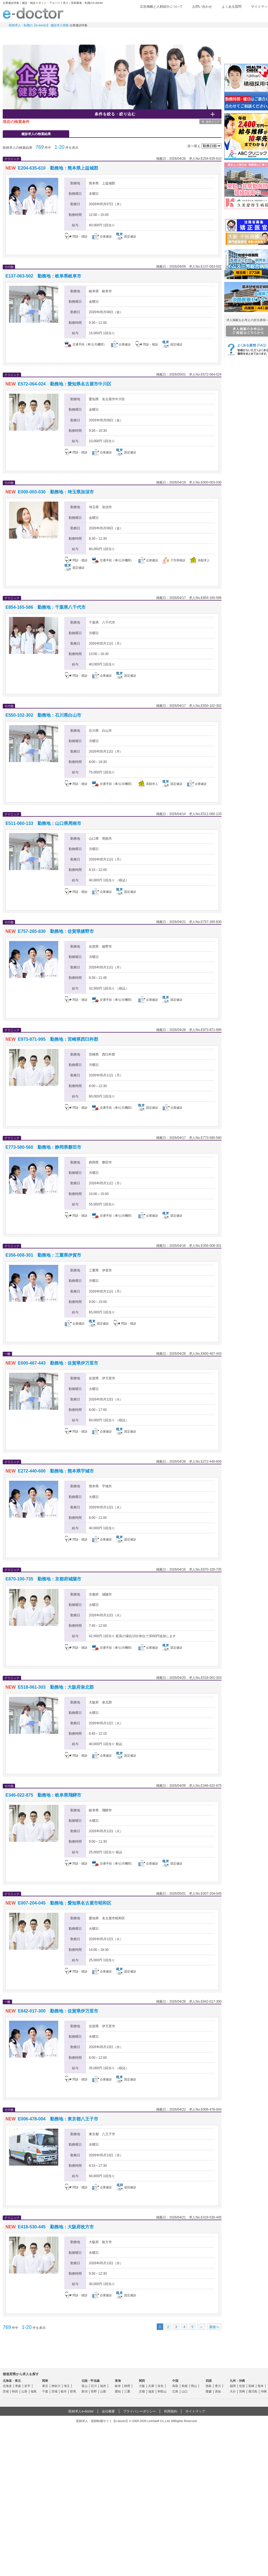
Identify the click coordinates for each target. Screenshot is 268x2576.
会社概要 (108, 2411)
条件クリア (213, 121)
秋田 (15, 2391)
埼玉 (67, 2386)
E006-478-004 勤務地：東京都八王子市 (58, 2119)
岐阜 (118, 2386)
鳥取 (175, 2386)
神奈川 (55, 2386)
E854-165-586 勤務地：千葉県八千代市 (45, 607)
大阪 (142, 2386)
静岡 (127, 2386)
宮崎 (242, 2391)
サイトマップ (195, 2411)
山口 (185, 2391)
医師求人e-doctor (81, 2411)
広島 (175, 2391)
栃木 (64, 2391)
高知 (218, 2391)
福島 (34, 2391)
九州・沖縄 (237, 2380)
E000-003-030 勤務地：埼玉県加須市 (56, 492)
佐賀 (242, 2386)
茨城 (54, 2391)
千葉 (45, 2391)
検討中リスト (228, 15)
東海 (118, 2380)
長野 (94, 2391)
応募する (190, 247)
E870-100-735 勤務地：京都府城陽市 (43, 1579)
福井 (103, 2386)
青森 (18, 2386)
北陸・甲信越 (90, 2380)
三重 (127, 2391)
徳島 (209, 2386)
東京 (45, 2386)
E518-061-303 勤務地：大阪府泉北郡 (56, 1687)
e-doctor (33, 13)
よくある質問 (231, 6)
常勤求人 (22, 34)
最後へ (214, 2327)
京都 (142, 2391)
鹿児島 (252, 2391)
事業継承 (175, 34)
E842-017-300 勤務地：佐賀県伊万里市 (58, 2011)
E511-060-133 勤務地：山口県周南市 (43, 823)
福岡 (233, 2386)
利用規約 (170, 2411)
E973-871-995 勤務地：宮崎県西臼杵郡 (58, 1039)
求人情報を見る (138, 247)
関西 (142, 2380)
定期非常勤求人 (60, 34)
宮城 (6, 2391)
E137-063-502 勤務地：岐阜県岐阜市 (43, 276)
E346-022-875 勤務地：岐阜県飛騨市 (43, 1795)
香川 (218, 2386)
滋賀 (151, 2391)
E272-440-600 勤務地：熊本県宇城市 (56, 1471)
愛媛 (209, 2391)
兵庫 (151, 2386)
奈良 (161, 2386)
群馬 (73, 2391)
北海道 (7, 2386)
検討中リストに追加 (199, 168)
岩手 (27, 2386)
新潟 (84, 2391)
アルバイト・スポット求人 (98, 34)
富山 (84, 2386)
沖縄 (264, 2391)
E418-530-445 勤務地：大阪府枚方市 (56, 2227)
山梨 (103, 2391)
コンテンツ (213, 34)
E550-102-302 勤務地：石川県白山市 (43, 715)
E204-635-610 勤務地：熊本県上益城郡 (58, 168)
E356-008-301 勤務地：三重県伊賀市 (43, 1255)
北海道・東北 (12, 2380)
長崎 (251, 2386)
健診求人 (137, 34)
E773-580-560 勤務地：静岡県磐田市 (43, 1147)
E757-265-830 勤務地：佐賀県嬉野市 (56, 931)
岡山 (194, 2386)
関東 (45, 2380)
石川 (94, 2386)
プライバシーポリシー (139, 2411)
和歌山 (162, 2391)
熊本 (261, 2386)
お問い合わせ (202, 6)
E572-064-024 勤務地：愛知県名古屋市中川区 (64, 384)
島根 (185, 2386)
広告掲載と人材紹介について (161, 6)
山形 (24, 2391)
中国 (175, 2380)
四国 (209, 2380)
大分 (233, 2391)
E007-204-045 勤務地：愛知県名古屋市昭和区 (64, 1903)
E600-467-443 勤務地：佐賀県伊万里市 (58, 1363)
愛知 (118, 2391)
